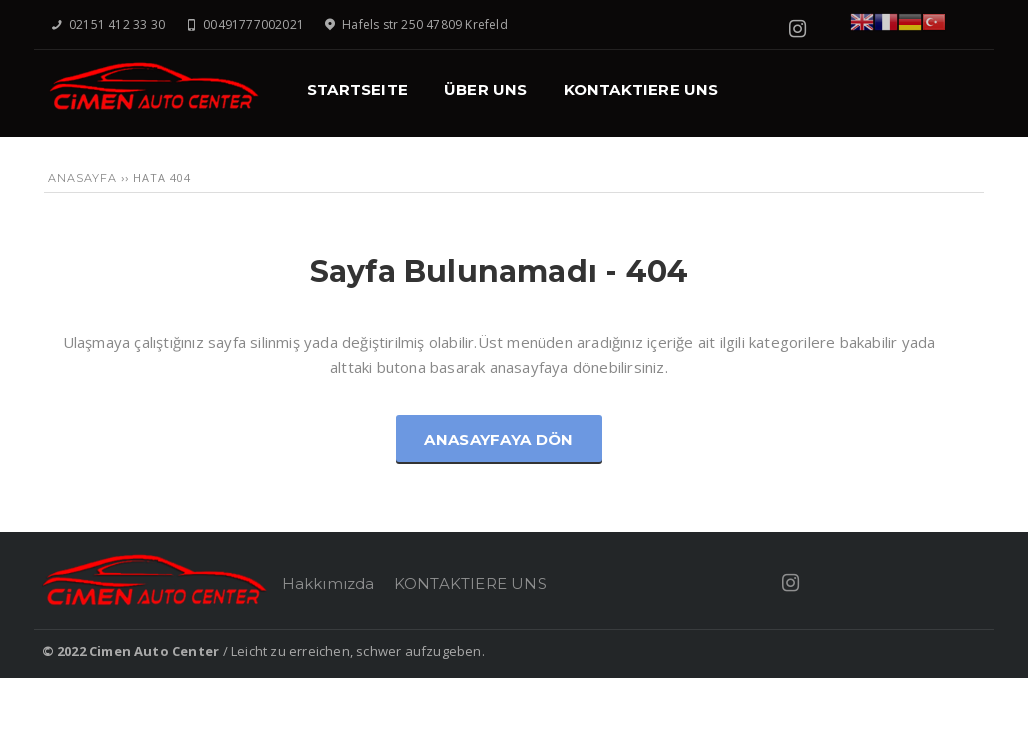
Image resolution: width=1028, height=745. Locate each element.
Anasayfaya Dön (498, 439)
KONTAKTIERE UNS (470, 583)
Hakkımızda (328, 583)
